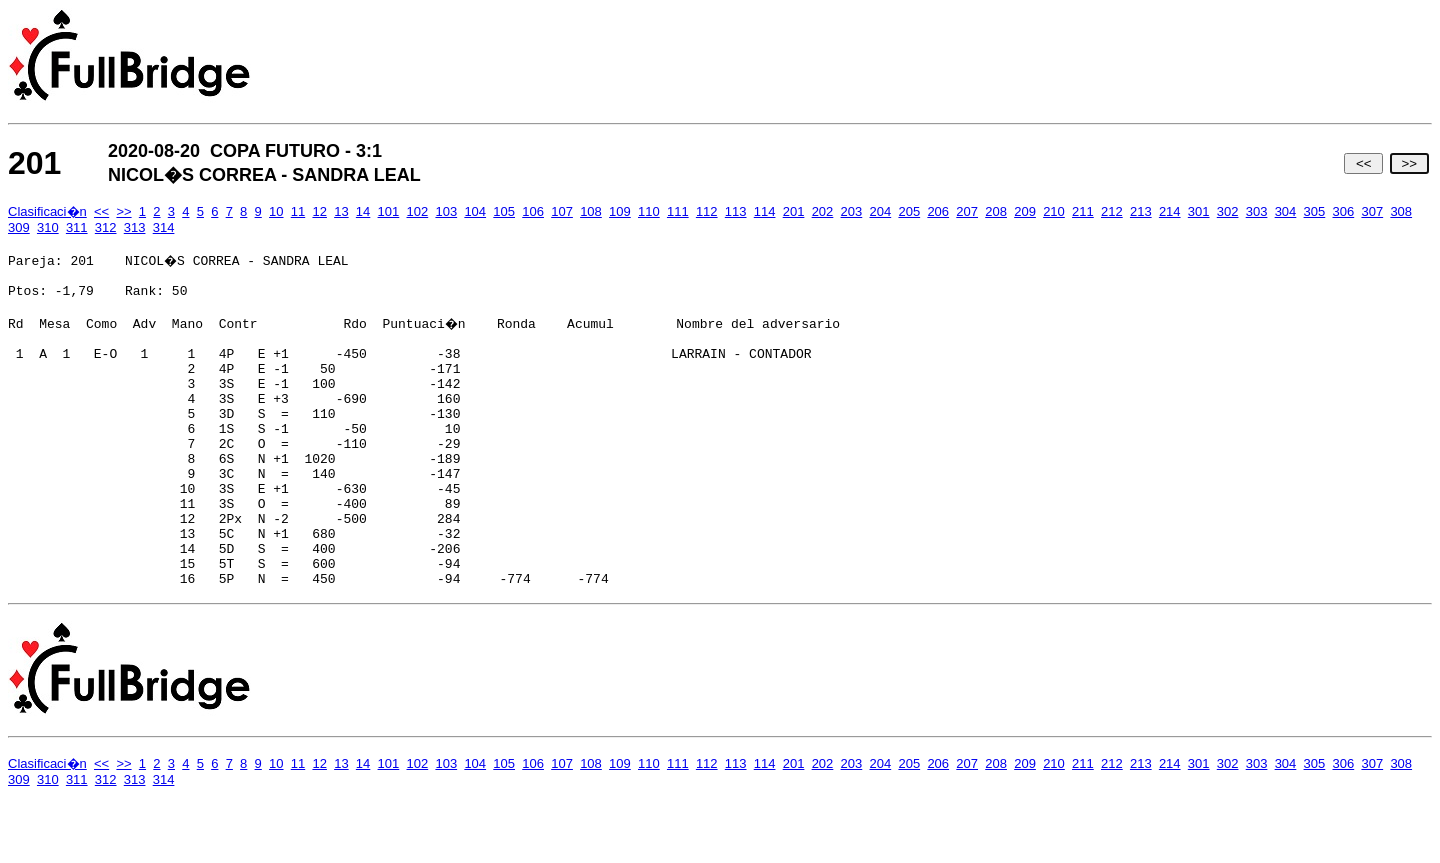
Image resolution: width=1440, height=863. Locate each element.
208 (996, 211)
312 (106, 227)
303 (1257, 211)
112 (707, 211)
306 (1344, 211)
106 (533, 211)
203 (852, 211)
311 (77, 227)
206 (938, 211)
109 (620, 211)
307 (1372, 211)
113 (736, 211)
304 (1286, 211)
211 (1083, 211)
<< (1363, 163)
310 (48, 227)
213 (1141, 211)
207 (967, 211)
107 (562, 211)
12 (319, 211)
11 (298, 211)
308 (1401, 211)
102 (418, 211)
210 (1054, 211)
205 (909, 211)
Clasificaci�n (47, 211)
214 (1170, 211)
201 (794, 211)
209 (1025, 211)
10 (276, 211)
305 (1315, 211)
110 (649, 211)
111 (678, 211)
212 (1112, 211)
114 (765, 211)
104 (475, 211)
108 (591, 211)
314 (164, 227)
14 (363, 211)
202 (823, 211)
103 (446, 211)
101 (389, 211)
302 (1228, 211)
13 (341, 211)
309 (19, 227)
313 (135, 227)
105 (504, 211)
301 (1199, 211)
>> (1409, 163)
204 (881, 211)
